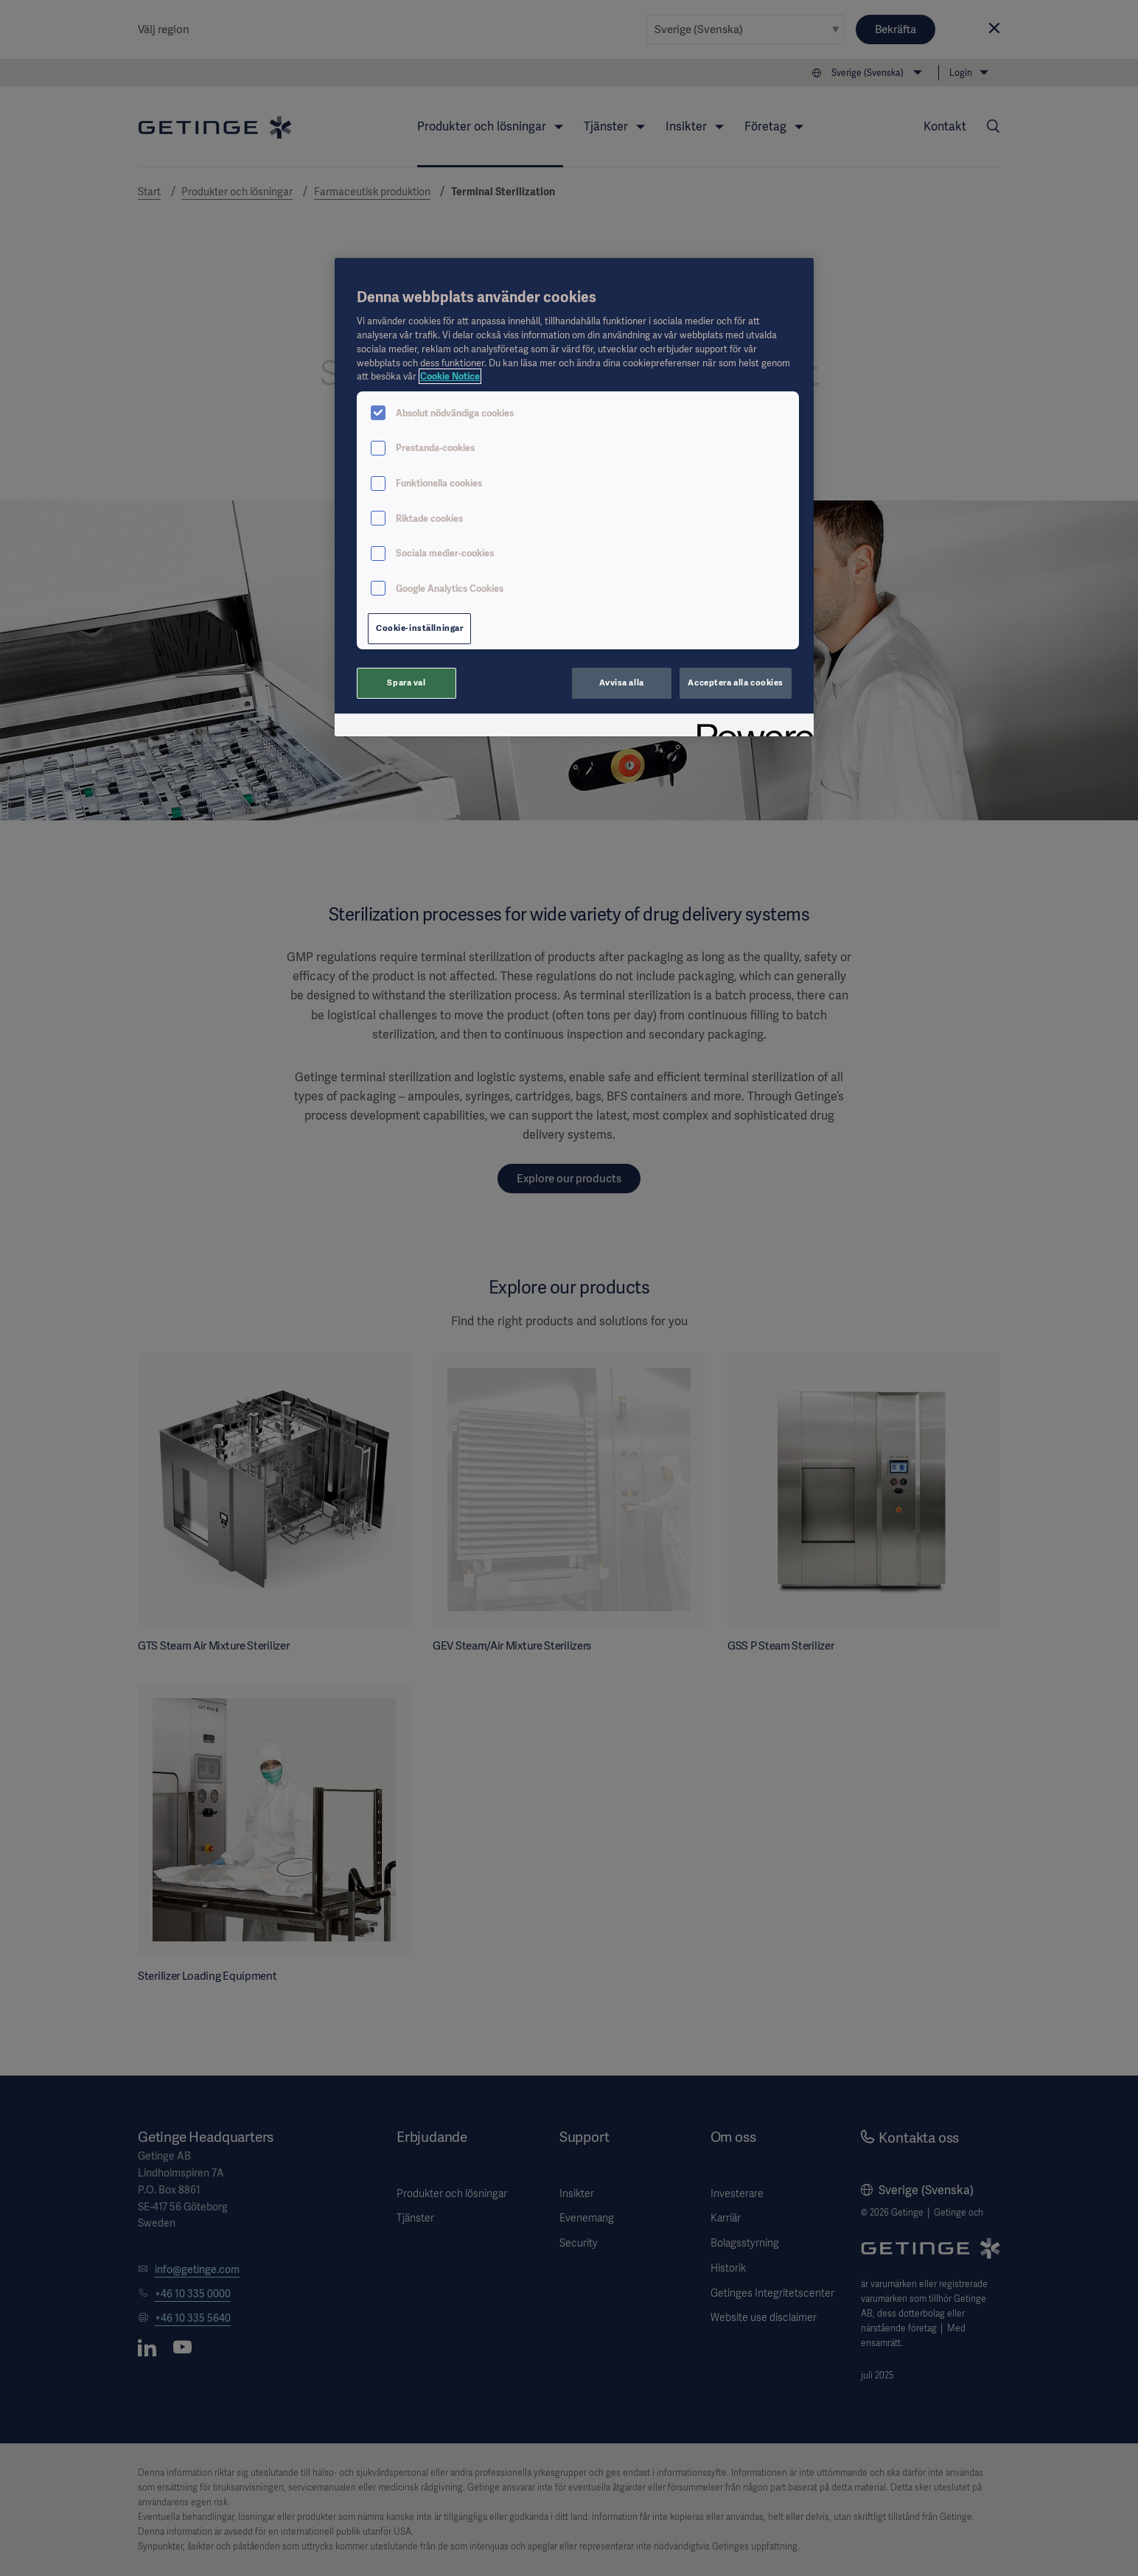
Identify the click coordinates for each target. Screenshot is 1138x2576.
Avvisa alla (621, 682)
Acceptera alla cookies (735, 682)
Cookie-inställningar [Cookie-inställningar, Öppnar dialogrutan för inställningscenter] (419, 628)
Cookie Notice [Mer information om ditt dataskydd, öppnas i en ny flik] (450, 376)
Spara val (406, 682)
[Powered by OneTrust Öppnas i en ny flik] (750, 727)
